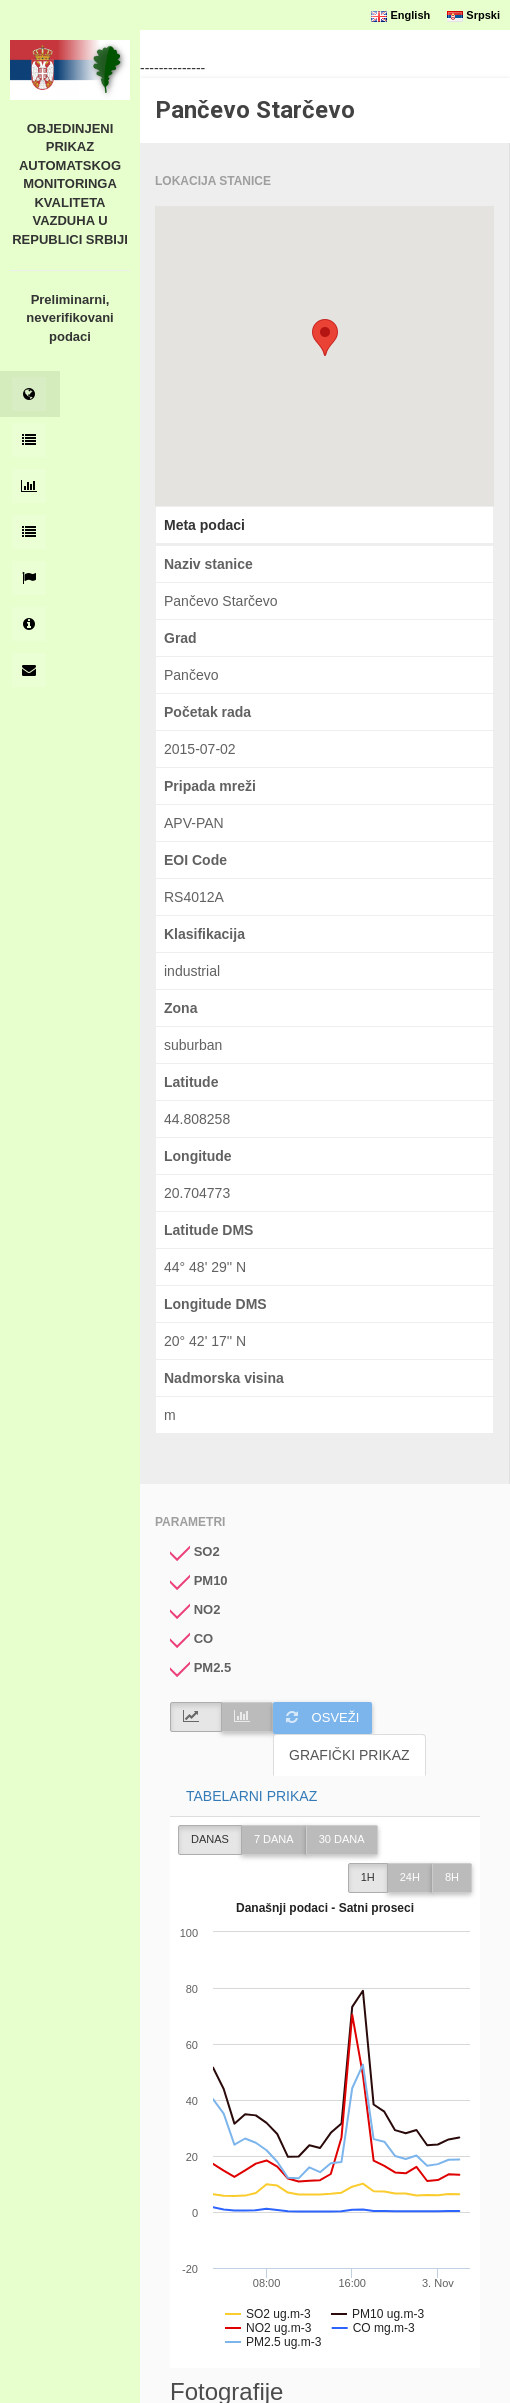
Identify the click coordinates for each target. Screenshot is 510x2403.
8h (452, 1877)
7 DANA (274, 1839)
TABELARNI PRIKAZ (251, 1796)
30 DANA (342, 1839)
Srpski (473, 15)
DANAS (210, 1839)
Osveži (322, 1717)
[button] (325, 337)
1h (368, 1877)
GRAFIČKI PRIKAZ (349, 1755)
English (400, 15)
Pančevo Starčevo (255, 110)
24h (410, 1877)
